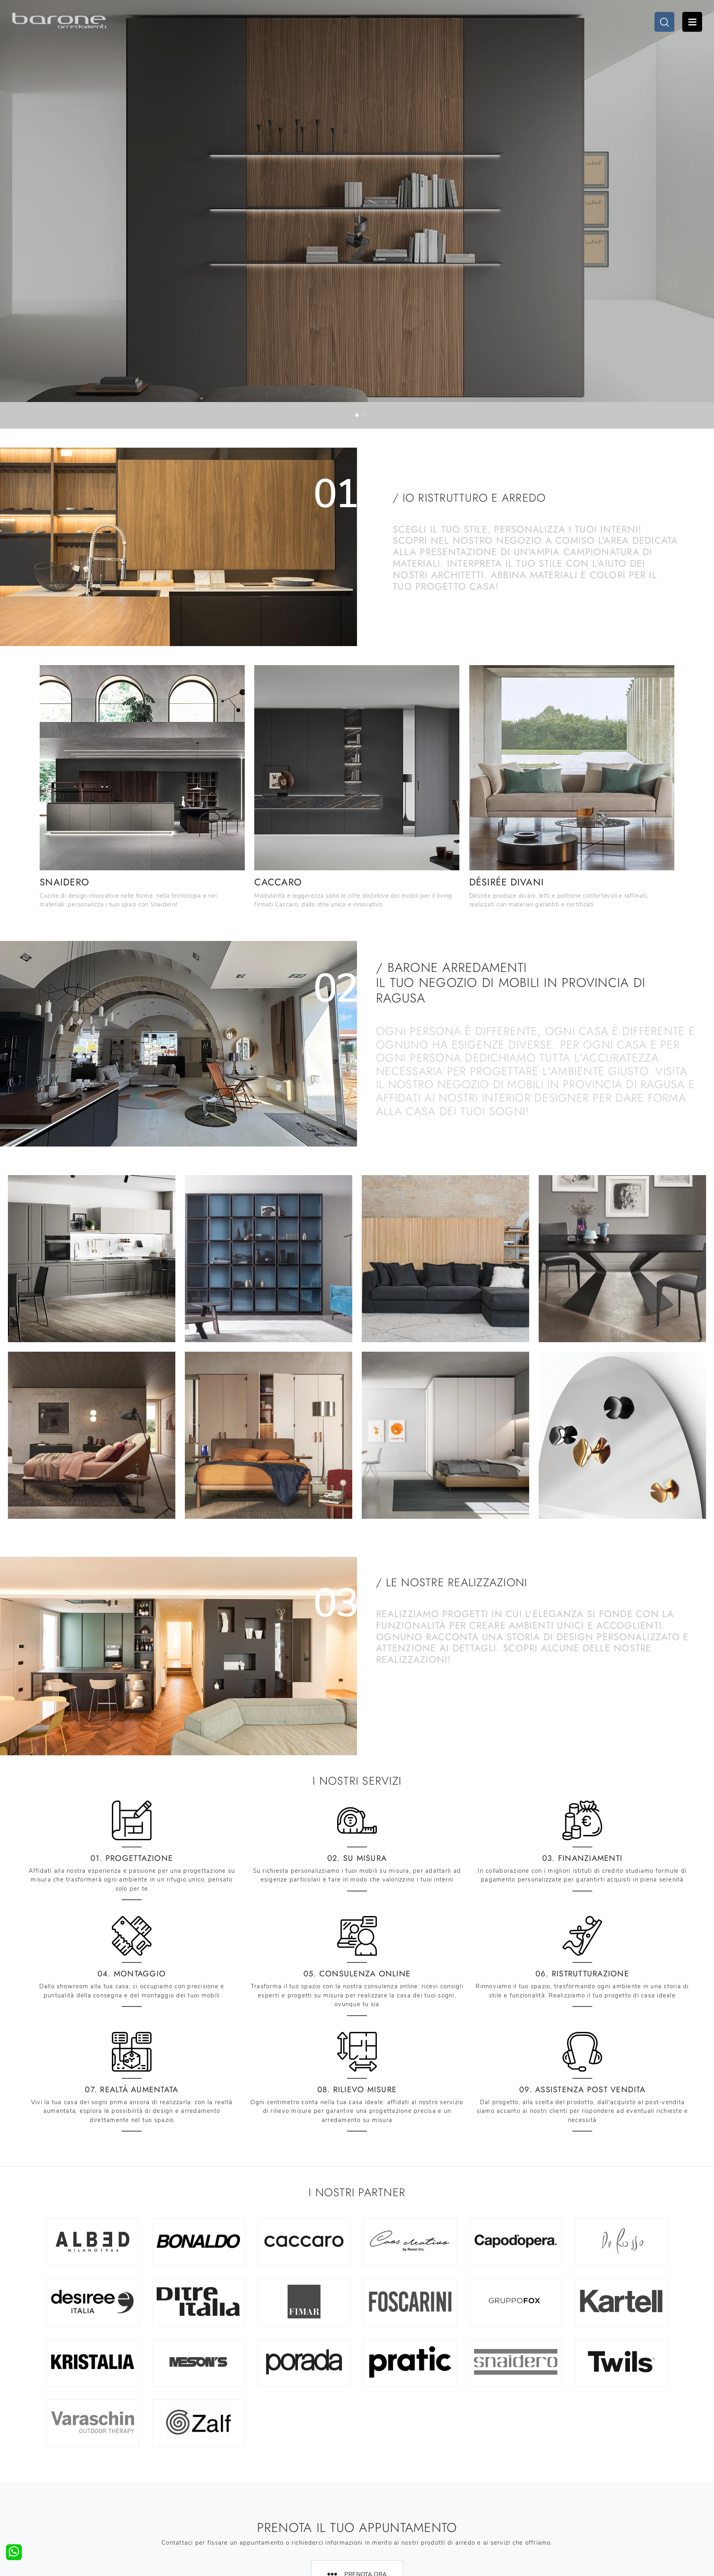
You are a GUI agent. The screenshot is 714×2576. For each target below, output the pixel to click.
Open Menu (692, 22)
